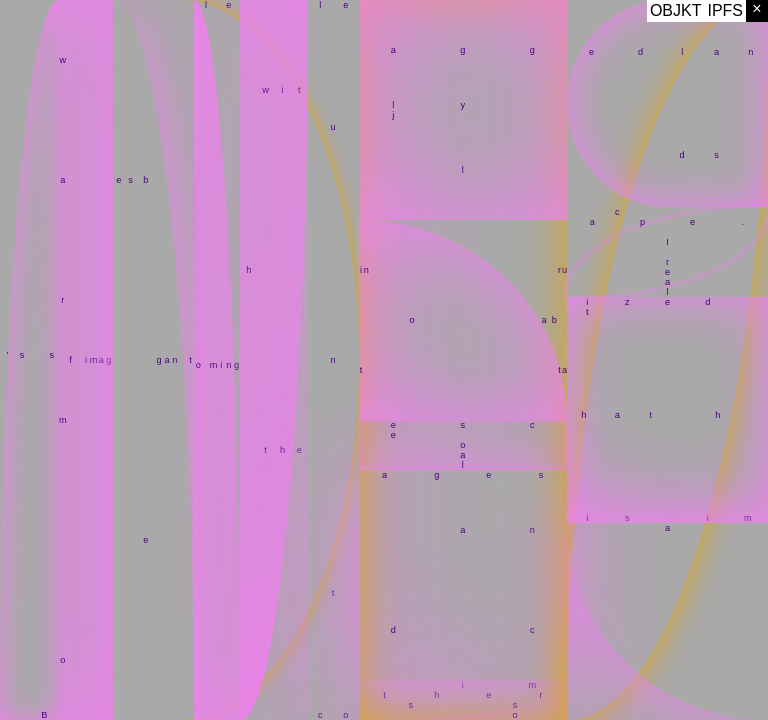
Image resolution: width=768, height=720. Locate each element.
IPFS (725, 10)
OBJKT (676, 10)
